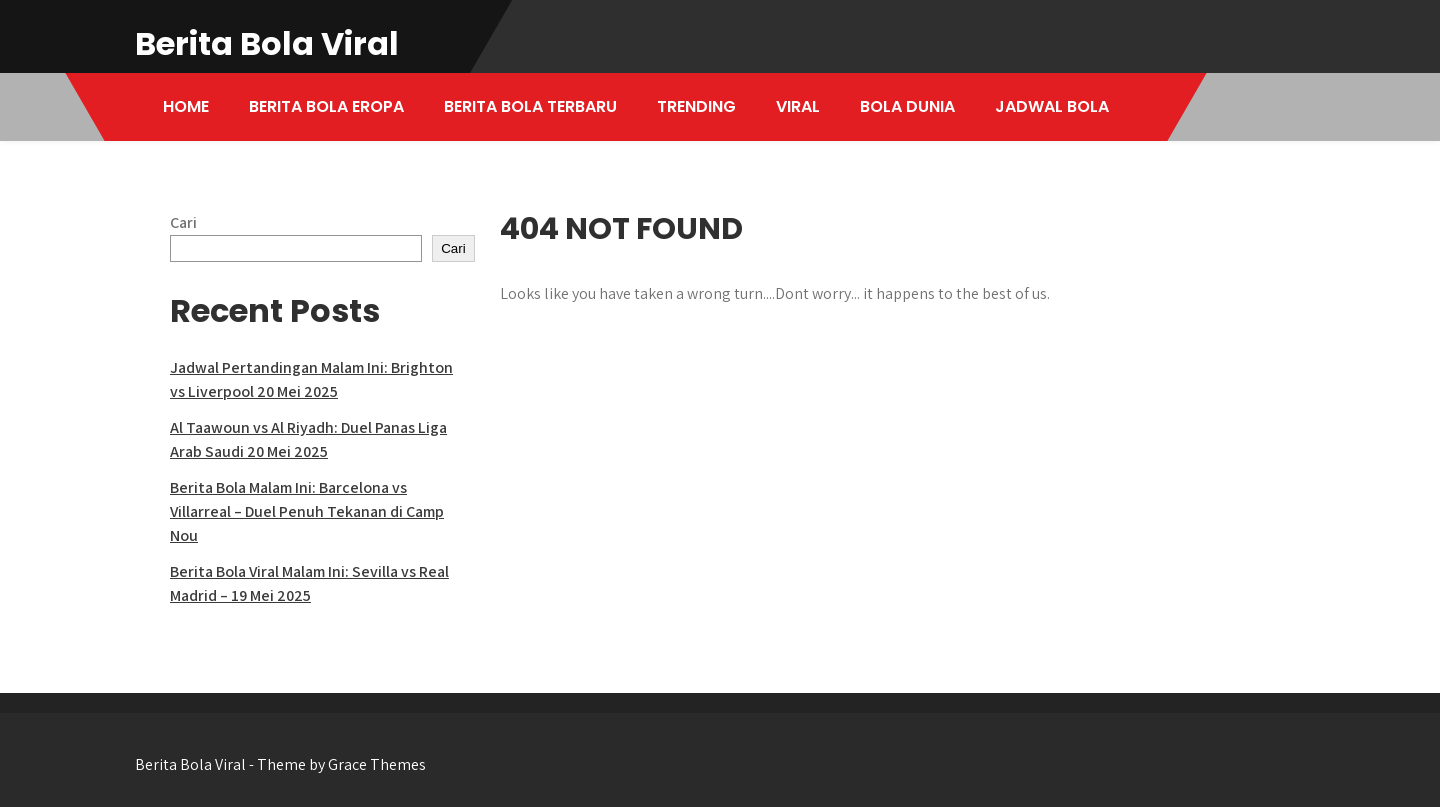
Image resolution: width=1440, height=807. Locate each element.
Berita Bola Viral (267, 43)
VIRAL (798, 106)
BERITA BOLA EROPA (326, 106)
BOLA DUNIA (907, 106)
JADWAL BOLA (1052, 106)
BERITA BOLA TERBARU (530, 106)
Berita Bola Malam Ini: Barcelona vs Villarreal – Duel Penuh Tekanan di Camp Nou (307, 511)
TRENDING (696, 106)
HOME (186, 106)
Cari (183, 222)
